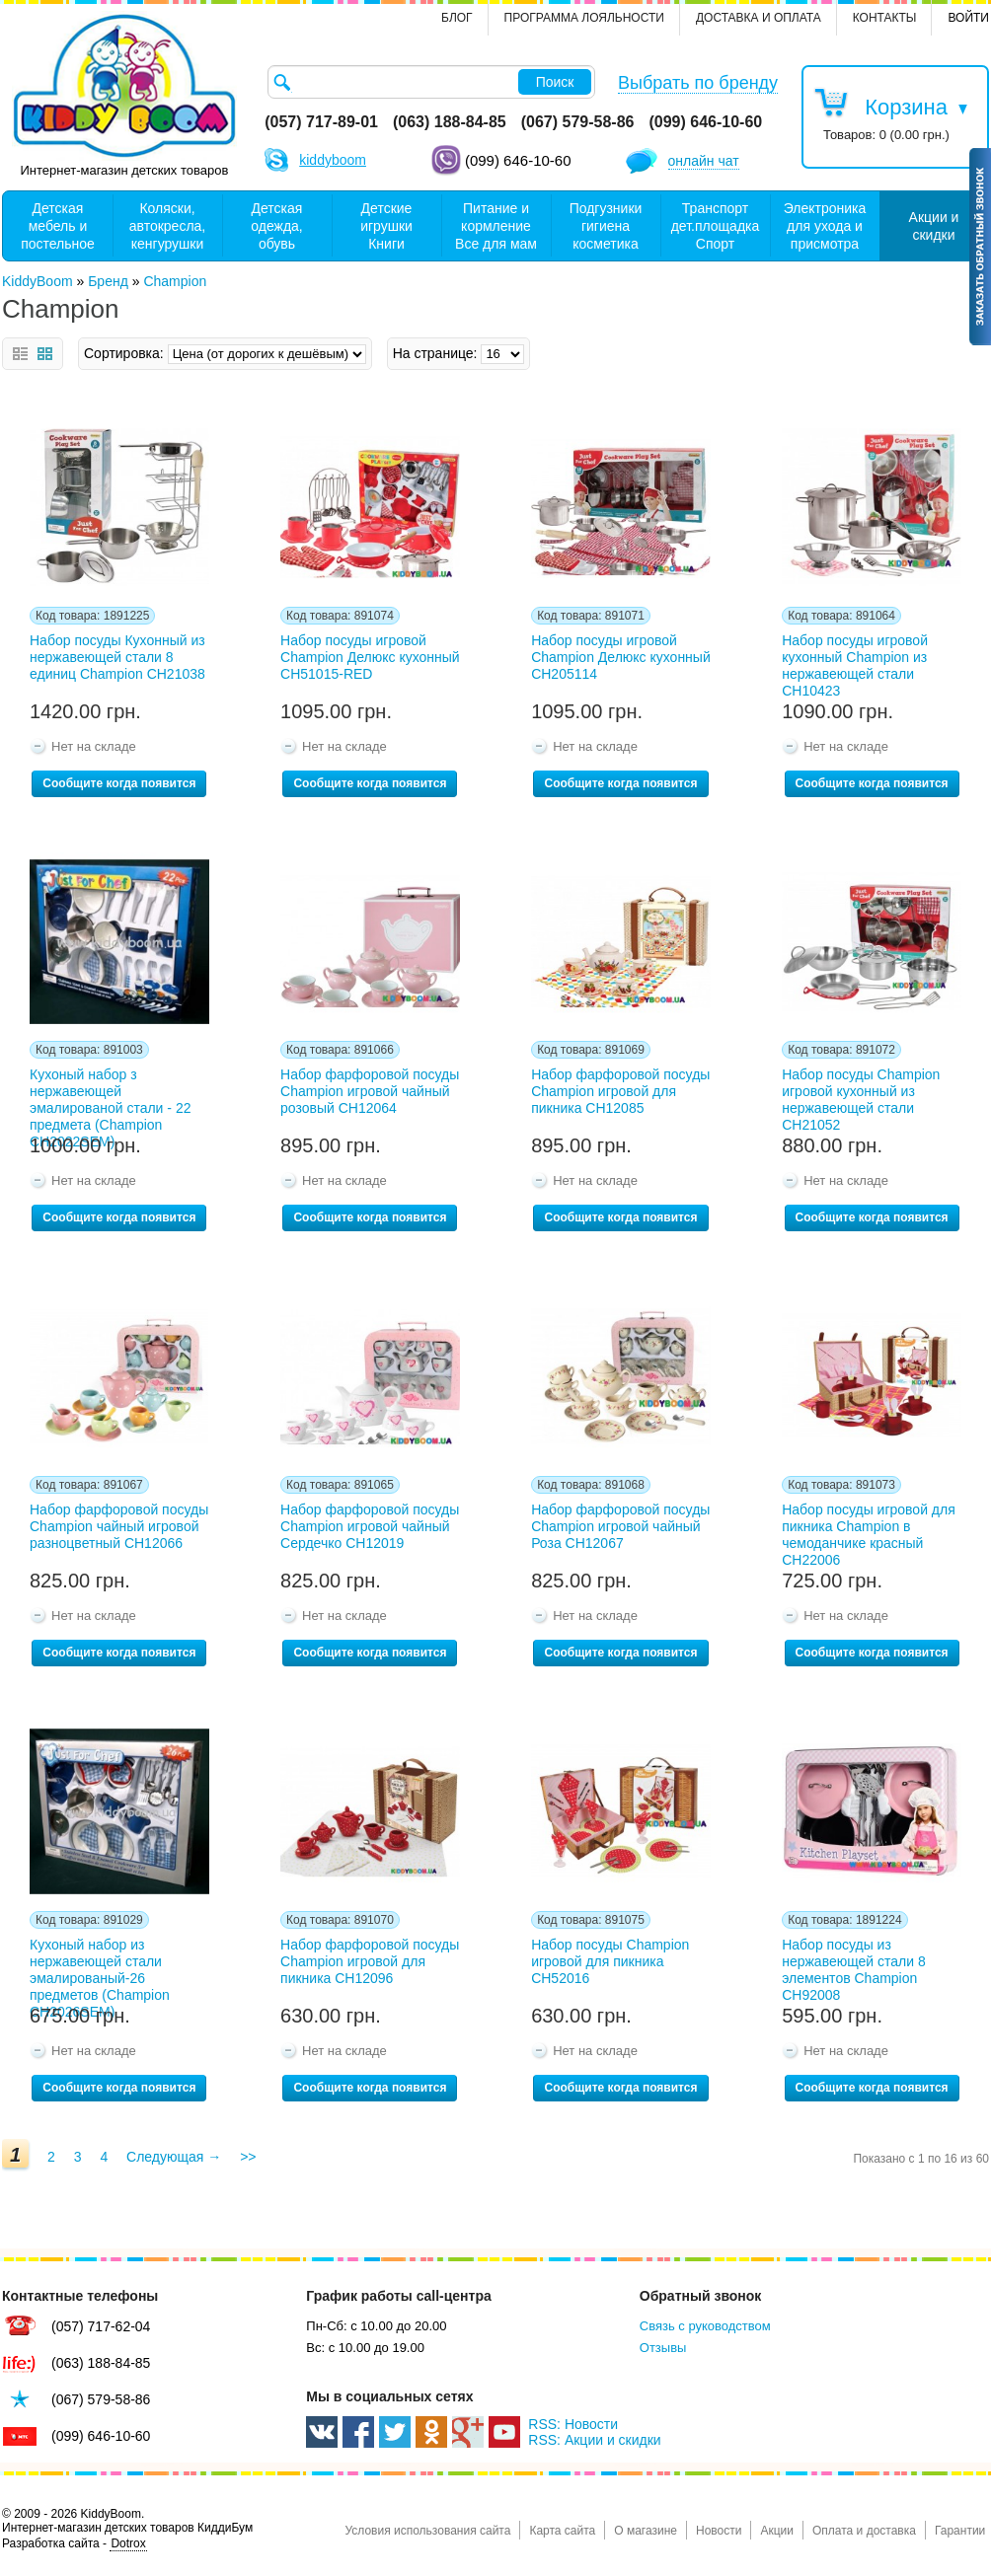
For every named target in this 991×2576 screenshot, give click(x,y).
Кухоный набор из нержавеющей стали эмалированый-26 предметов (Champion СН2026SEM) (100, 1966)
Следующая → (173, 2157)
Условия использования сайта (427, 2531)
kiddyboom (332, 160)
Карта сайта (562, 2531)
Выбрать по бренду (698, 83)
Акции (777, 2531)
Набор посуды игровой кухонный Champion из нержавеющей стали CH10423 (855, 662)
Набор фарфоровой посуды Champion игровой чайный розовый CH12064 (369, 1091)
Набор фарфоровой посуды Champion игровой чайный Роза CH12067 (620, 1526)
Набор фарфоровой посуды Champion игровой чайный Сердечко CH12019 (369, 1526)
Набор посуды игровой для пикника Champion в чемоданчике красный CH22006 (868, 1531)
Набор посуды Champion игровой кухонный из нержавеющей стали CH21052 (861, 1096)
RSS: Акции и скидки (594, 2440)
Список (20, 353)
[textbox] (431, 82)
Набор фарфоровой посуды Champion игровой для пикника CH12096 (369, 1961)
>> (248, 2157)
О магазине (645, 2531)
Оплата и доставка (864, 2531)
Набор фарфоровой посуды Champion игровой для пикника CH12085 (620, 1091)
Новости (718, 2531)
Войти (968, 18)
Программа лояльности (584, 18)
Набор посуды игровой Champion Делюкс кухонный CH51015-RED (370, 657)
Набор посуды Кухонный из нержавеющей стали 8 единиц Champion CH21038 (117, 657)
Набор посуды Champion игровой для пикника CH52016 (610, 1961)
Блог (457, 18)
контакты (885, 18)
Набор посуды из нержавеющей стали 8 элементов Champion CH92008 (854, 1966)
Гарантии (960, 2531)
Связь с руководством (705, 2325)
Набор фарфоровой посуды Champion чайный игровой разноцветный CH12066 (119, 1526)
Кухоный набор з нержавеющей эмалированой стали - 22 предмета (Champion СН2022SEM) (110, 1096)
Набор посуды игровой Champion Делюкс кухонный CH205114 (621, 657)
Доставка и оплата (758, 18)
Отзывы (663, 2347)
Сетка (45, 353)
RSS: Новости (573, 2424)
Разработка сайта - (74, 2544)
